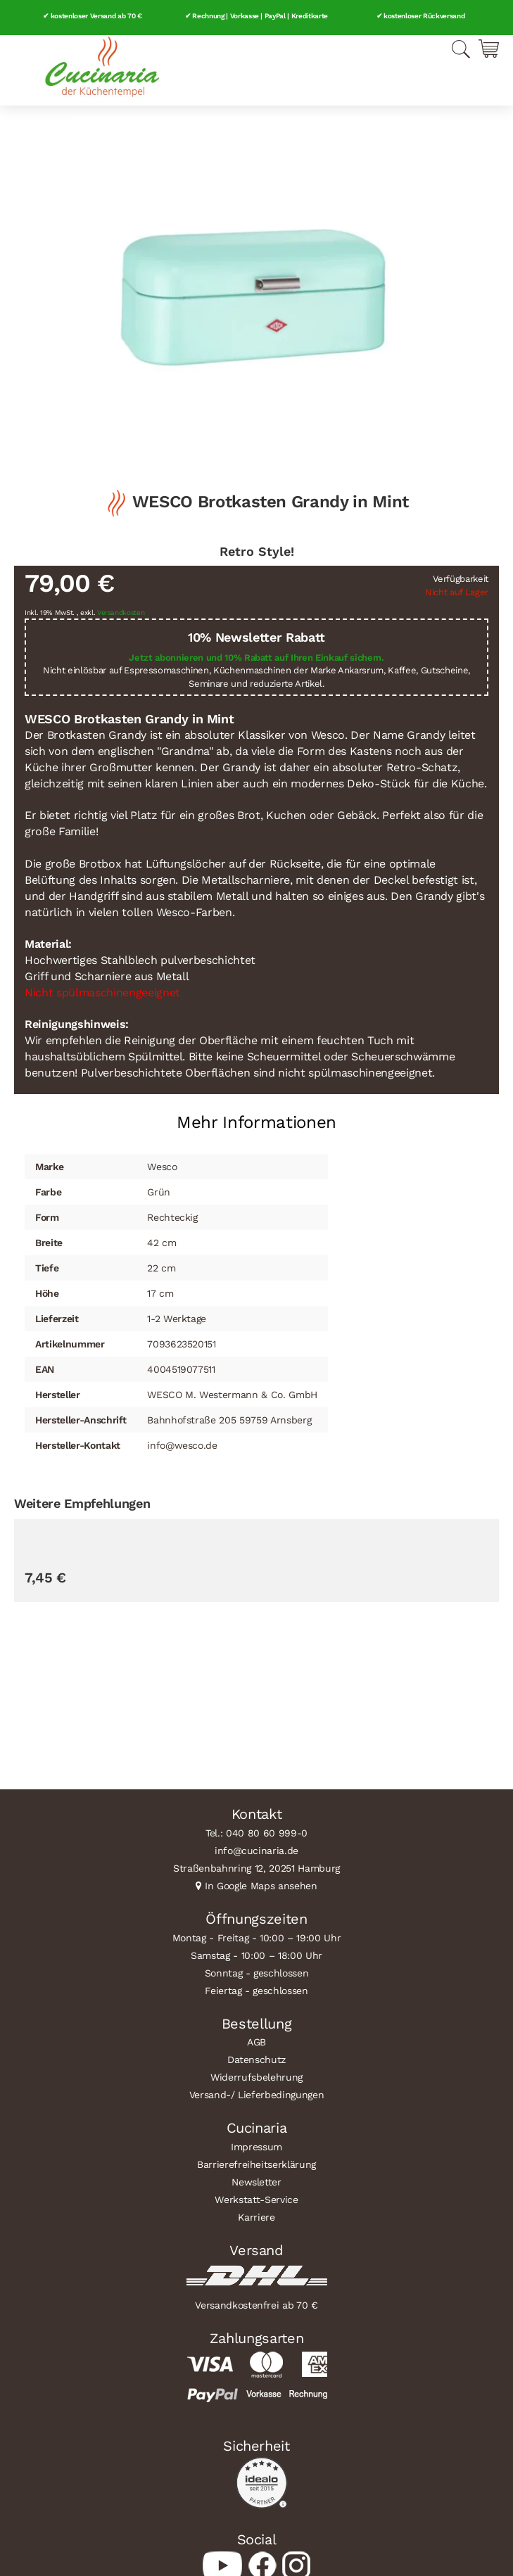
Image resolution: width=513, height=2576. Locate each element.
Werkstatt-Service (256, 2199)
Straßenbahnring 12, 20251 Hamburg (256, 1868)
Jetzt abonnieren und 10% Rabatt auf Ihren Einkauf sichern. (256, 657)
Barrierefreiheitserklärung (256, 2164)
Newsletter (256, 2182)
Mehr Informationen (256, 1122)
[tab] (256, 1117)
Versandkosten (121, 612)
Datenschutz (256, 2059)
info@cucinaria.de (256, 1850)
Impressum (256, 2146)
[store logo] (102, 67)
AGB (256, 2042)
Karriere (256, 2217)
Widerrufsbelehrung (256, 2077)
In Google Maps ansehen (261, 1885)
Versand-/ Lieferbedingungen (256, 2094)
